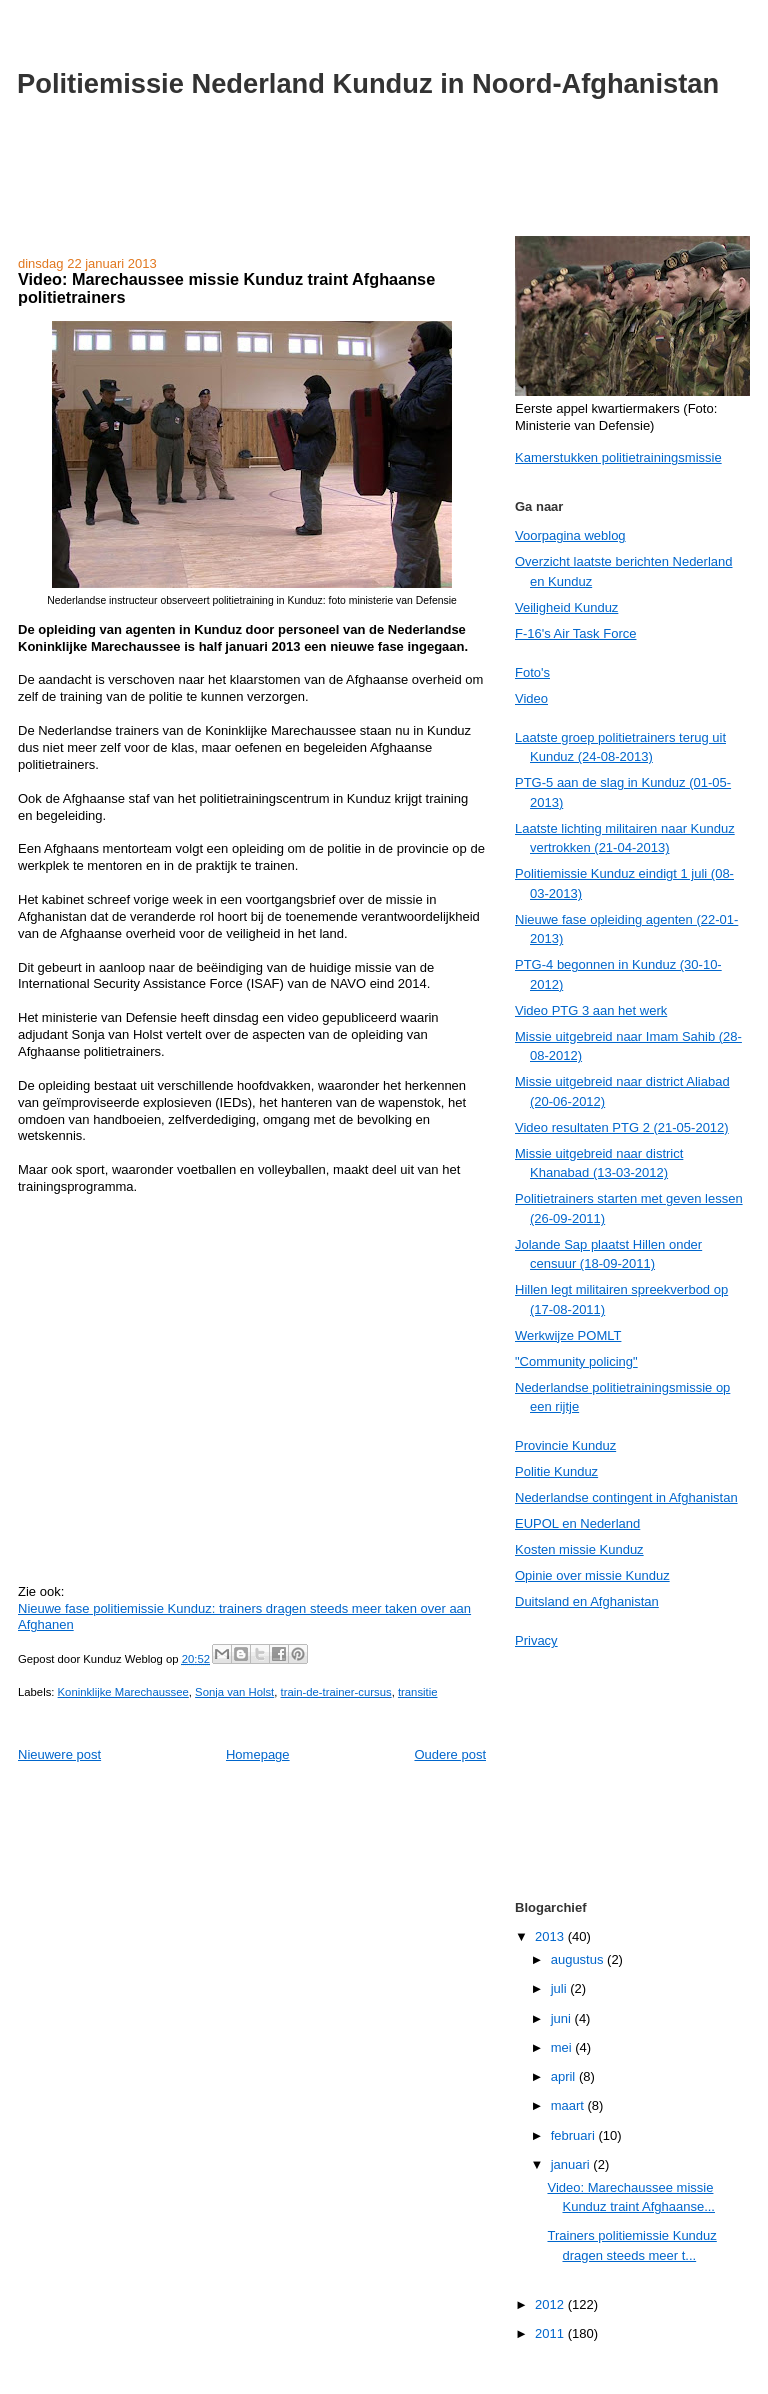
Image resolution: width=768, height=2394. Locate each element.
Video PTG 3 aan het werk (591, 1010)
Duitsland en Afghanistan (587, 1601)
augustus (579, 1959)
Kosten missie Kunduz (579, 1549)
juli (561, 1988)
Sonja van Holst (234, 1692)
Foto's (532, 672)
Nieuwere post (59, 1754)
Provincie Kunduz (565, 1445)
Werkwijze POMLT (568, 1335)
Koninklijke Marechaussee (123, 1692)
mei (563, 2047)
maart (569, 2105)
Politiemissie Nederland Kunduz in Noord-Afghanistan (368, 83)
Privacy (536, 1640)
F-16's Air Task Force (575, 633)
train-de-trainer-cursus (336, 1692)
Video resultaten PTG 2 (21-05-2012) (622, 1127)
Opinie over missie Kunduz (592, 1575)
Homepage (258, 1754)
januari (572, 2164)
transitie (418, 1692)
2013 (551, 1936)
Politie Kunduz (556, 1471)
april (565, 2076)
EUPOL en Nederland (577, 1523)
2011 (551, 2333)
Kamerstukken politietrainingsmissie (618, 457)
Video (531, 698)
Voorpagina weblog (570, 535)
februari (575, 2135)
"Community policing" (576, 1361)
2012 (551, 2304)
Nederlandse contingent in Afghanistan (626, 1497)
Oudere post (450, 1754)
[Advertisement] (384, 188)
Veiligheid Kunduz (566, 607)
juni (563, 2018)
